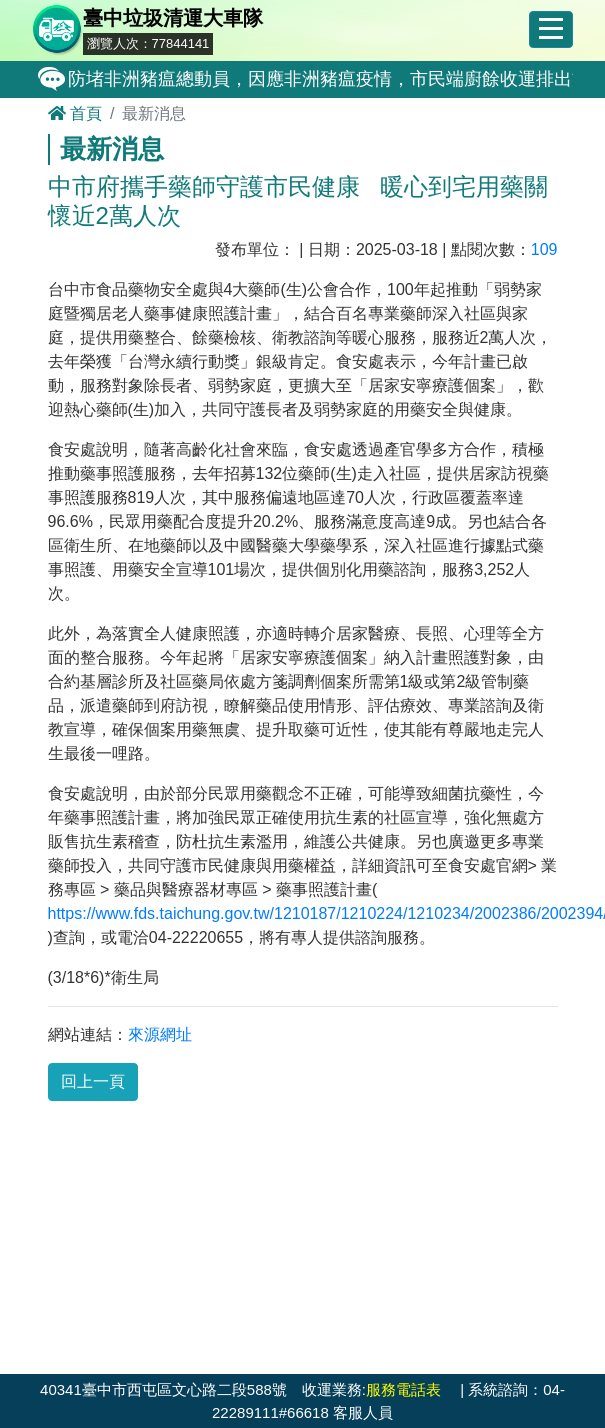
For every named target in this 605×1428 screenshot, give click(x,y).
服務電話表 (403, 1389)
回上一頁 (93, 1081)
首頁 (75, 113)
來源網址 (160, 1034)
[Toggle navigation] (551, 30)
